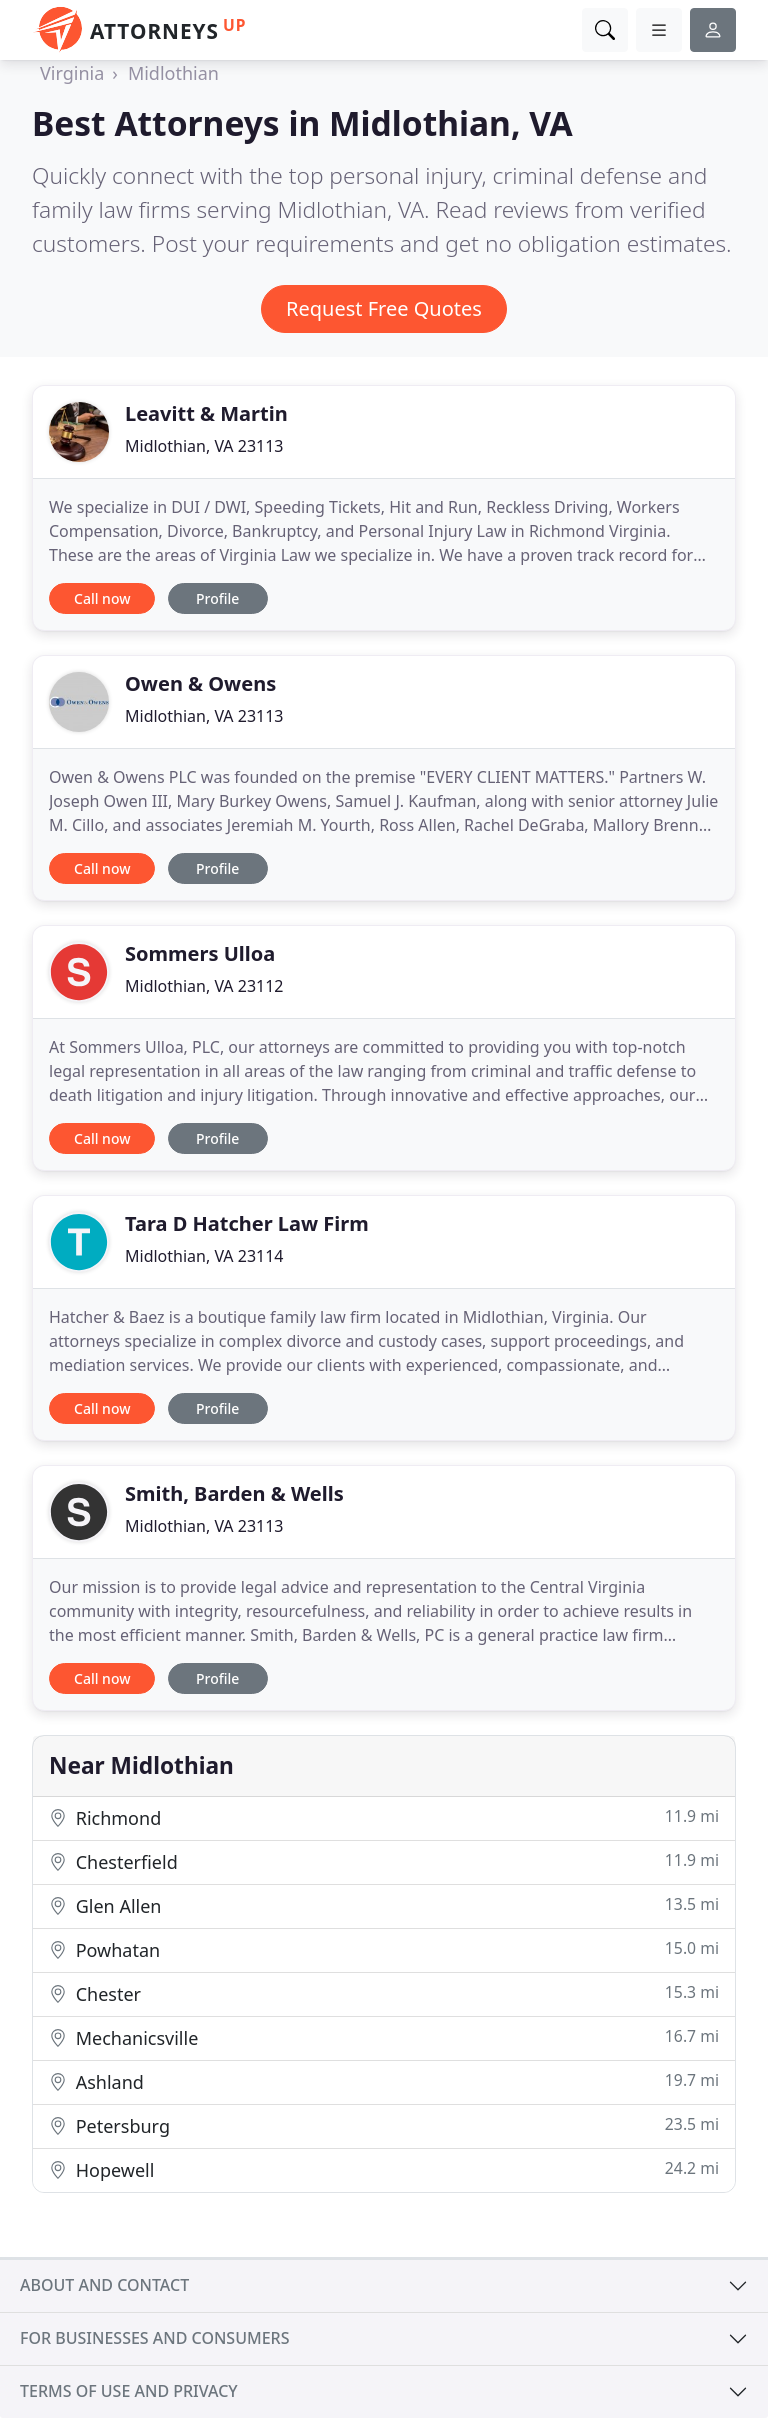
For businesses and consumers (154, 2338)
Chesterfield (384, 1861)
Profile (217, 598)
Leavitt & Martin (206, 413)
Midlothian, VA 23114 (204, 1256)
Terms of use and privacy (129, 2391)
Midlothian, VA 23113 (204, 446)
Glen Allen (384, 1905)
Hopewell (384, 2169)
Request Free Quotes (384, 308)
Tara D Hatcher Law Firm (247, 1223)
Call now (102, 598)
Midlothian (173, 73)
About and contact (104, 2285)
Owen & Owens (200, 683)
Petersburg (384, 2125)
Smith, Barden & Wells (234, 1493)
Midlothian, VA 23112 (204, 986)
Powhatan (384, 1949)
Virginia (72, 73)
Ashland (384, 2081)
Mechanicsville (384, 2037)
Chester (384, 1993)
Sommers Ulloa (200, 953)
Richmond (384, 1817)
